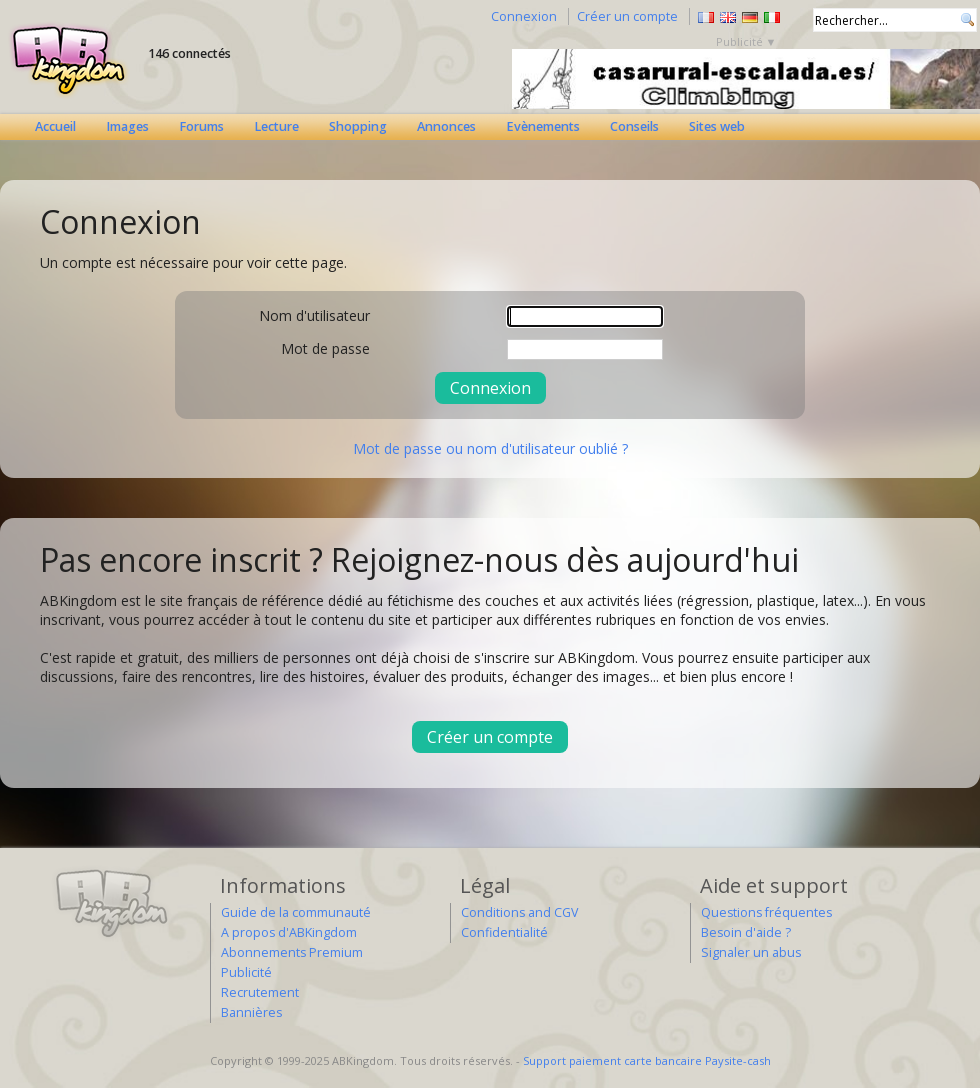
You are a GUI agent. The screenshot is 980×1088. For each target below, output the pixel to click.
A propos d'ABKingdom (289, 932)
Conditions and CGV (519, 912)
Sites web (717, 126)
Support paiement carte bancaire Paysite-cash (647, 1060)
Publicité (246, 972)
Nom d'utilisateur (314, 315)
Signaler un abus (751, 952)
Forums (201, 126)
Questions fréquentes (766, 912)
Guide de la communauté (296, 912)
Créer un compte (627, 16)
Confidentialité (504, 932)
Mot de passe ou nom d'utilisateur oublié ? (490, 448)
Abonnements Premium (292, 952)
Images (127, 126)
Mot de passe (325, 348)
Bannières (251, 1012)
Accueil (55, 126)
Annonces (446, 126)
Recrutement (260, 992)
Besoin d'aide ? (746, 932)
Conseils (634, 126)
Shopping (358, 126)
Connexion (524, 16)
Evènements (543, 126)
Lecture (276, 126)
